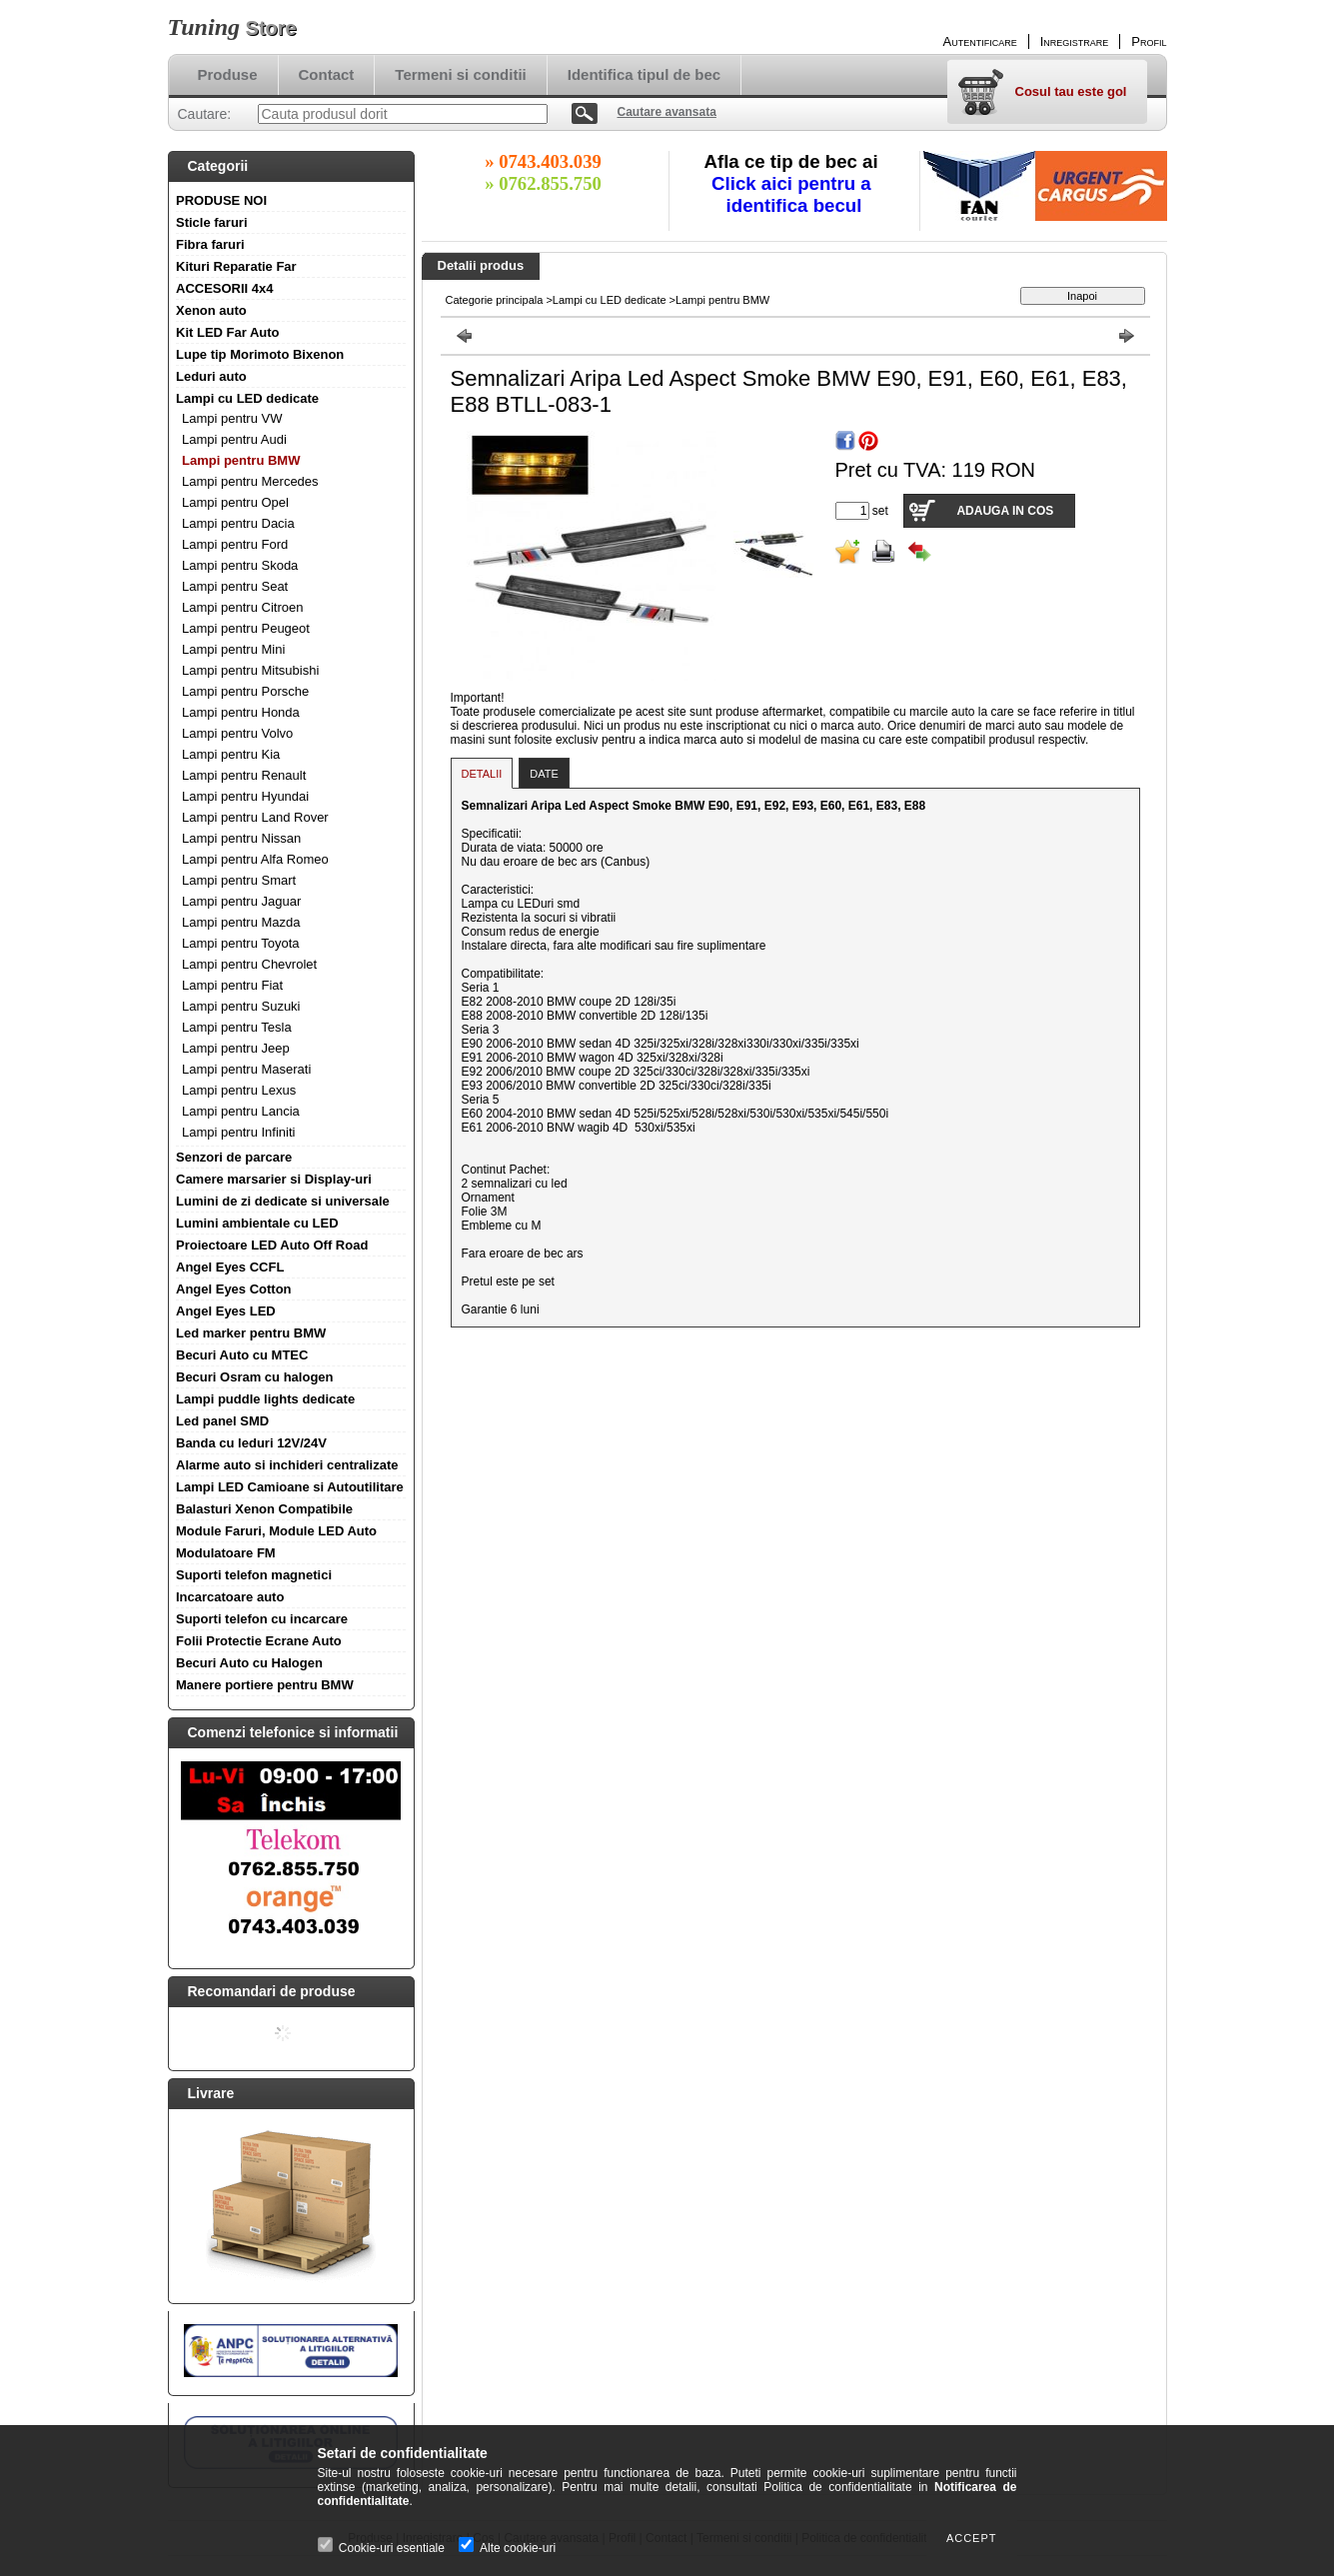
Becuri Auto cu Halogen (249, 1662)
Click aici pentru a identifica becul (793, 194)
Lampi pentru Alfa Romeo (255, 859)
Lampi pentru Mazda (241, 922)
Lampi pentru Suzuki (241, 1006)
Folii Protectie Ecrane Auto (259, 1640)
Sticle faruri (212, 222)
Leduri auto (211, 376)
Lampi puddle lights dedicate (265, 1398)
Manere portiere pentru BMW (265, 1684)
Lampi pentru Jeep (236, 1048)
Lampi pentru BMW (241, 460)
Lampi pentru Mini (233, 649)
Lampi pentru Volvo (237, 733)
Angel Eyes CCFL (230, 1267)
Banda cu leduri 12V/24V (251, 1442)
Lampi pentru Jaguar (241, 901)
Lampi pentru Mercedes (250, 481)
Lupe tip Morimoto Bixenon (260, 354)
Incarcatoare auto (230, 1596)
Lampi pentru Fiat (232, 985)
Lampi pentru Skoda (240, 565)
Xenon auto (211, 310)
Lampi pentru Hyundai (245, 796)
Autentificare (980, 41)
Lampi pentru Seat (235, 586)
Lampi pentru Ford (235, 544)
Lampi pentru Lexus (239, 1090)
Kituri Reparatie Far (236, 266)
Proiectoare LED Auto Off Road (272, 1245)
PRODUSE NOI (221, 200)
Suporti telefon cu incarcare (262, 1618)
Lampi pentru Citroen (242, 607)
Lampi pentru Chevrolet (249, 964)
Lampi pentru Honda (241, 712)
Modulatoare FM (226, 1552)
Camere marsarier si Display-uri (274, 1179)
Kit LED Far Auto (228, 332)
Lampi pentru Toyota (241, 943)
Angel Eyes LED (226, 1310)
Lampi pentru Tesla (237, 1027)
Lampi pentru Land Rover (255, 817)
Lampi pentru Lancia (241, 1111)
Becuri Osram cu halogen (255, 1376)
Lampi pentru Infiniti (238, 1132)
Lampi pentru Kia (231, 754)
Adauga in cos (1004, 511)
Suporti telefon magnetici (254, 1574)
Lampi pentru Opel (235, 502)
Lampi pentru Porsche (245, 691)
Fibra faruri (210, 244)
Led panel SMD (222, 1420)
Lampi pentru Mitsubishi (250, 670)
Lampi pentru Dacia (238, 523)
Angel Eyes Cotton (234, 1289)
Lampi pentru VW (232, 418)
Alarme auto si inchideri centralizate (287, 1464)
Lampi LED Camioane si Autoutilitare (290, 1486)
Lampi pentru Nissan (241, 838)
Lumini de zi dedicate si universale (283, 1201)
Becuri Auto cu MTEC (242, 1354)
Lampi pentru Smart (239, 880)
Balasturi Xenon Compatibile (264, 1508)
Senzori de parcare (234, 1157)
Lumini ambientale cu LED (257, 1223)
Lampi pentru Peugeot (246, 628)
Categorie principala (495, 300)
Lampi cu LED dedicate (247, 398)
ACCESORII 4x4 (225, 288)
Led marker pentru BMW (251, 1332)
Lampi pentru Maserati (246, 1069)
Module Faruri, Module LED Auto (276, 1530)
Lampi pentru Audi (234, 439)
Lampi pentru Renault (244, 775)
